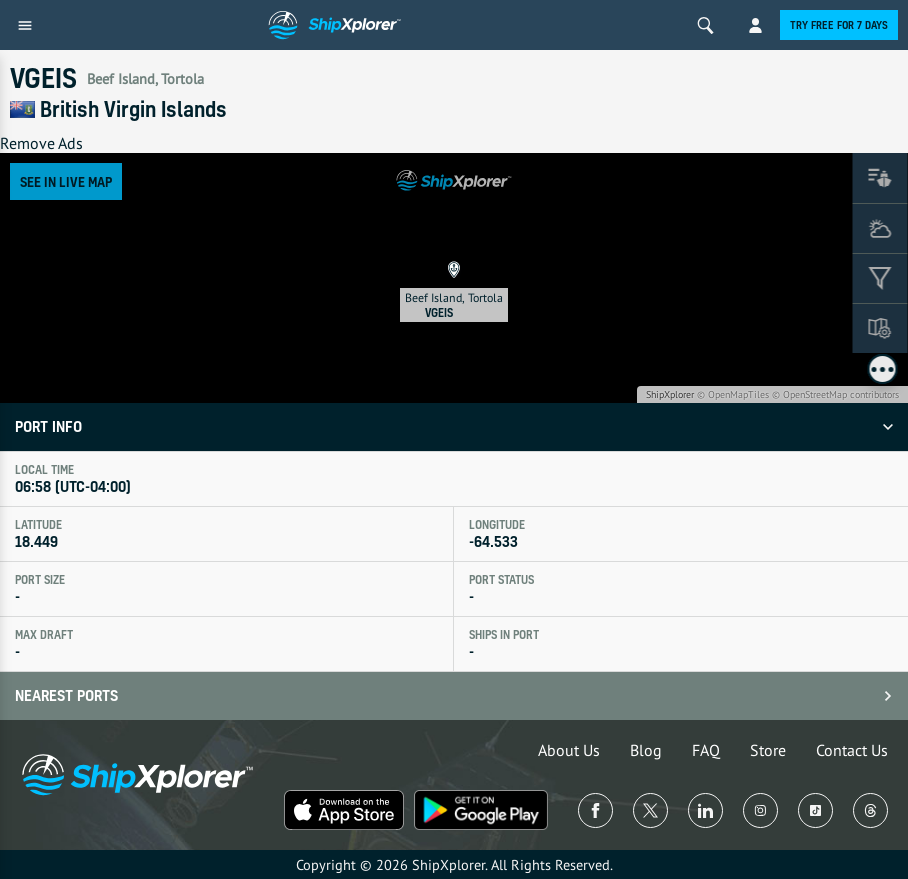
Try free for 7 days (839, 25)
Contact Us (852, 750)
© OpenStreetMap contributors (835, 394)
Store (768, 750)
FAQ (706, 750)
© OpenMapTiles (733, 394)
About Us (569, 750)
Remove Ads (41, 143)
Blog (646, 750)
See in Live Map (66, 181)
